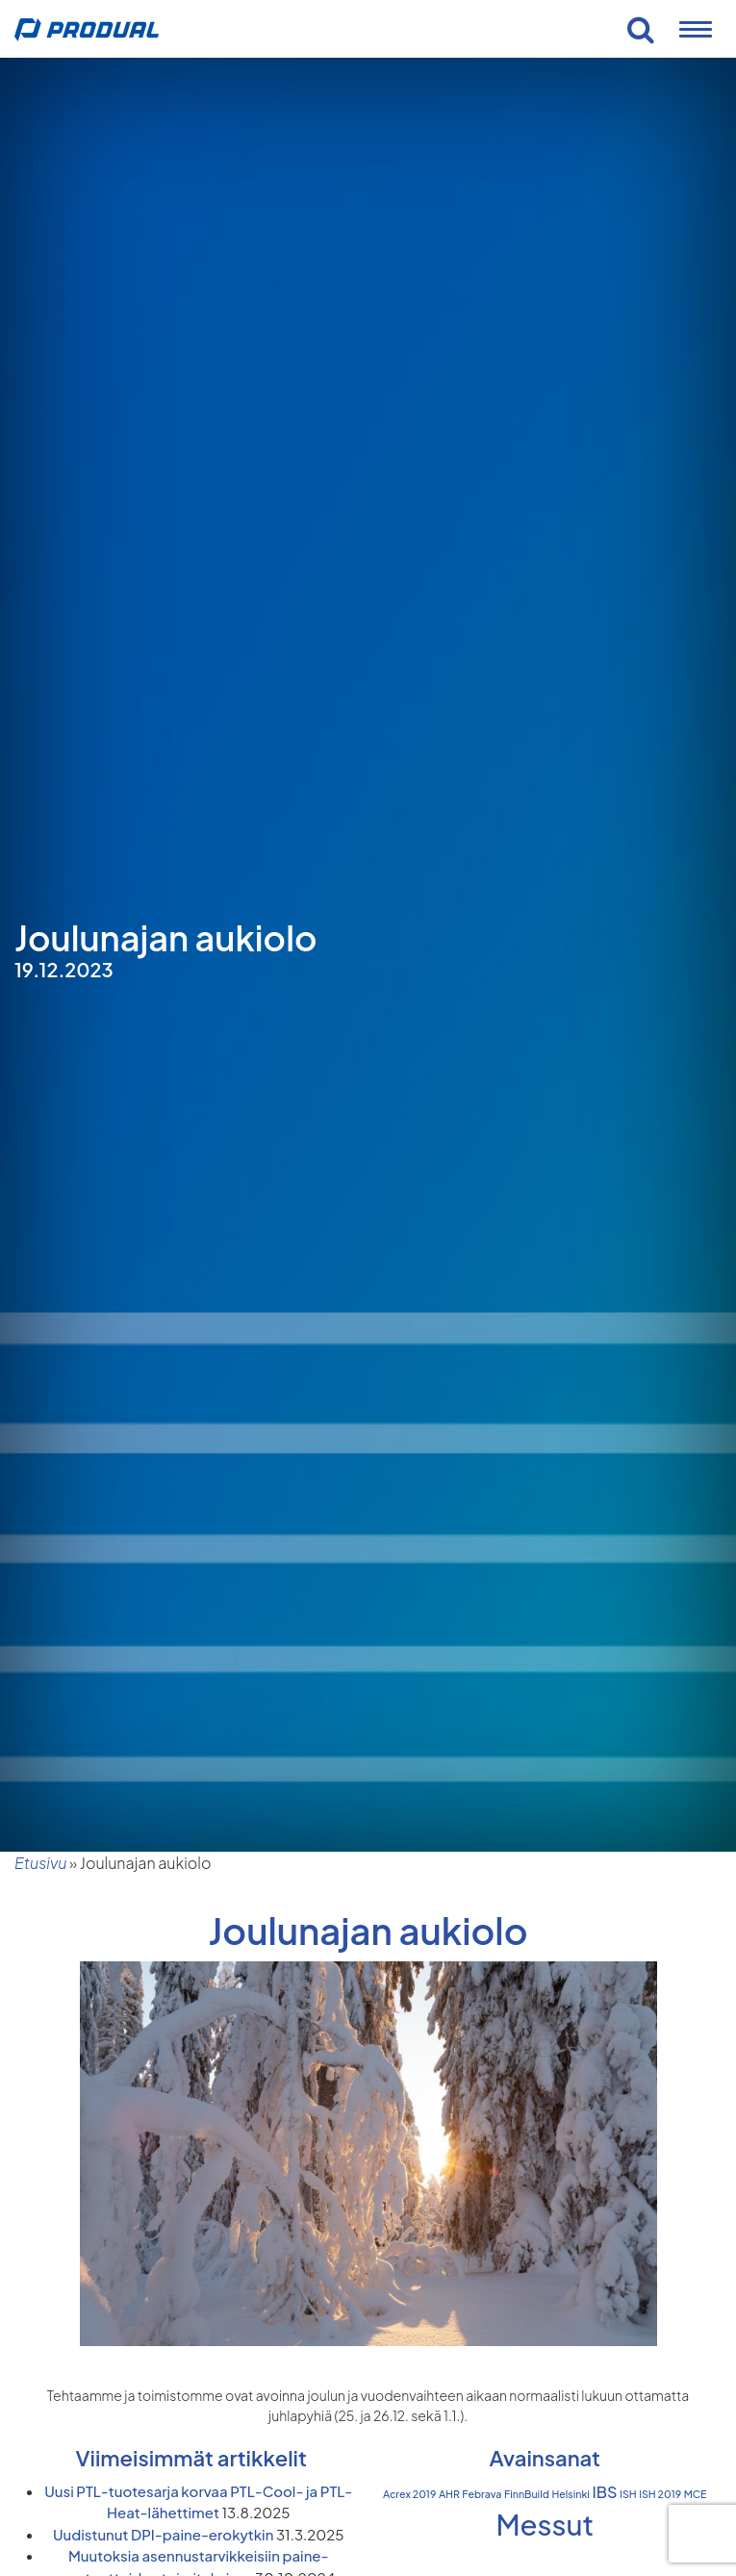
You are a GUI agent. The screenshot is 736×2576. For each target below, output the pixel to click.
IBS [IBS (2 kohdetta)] (604, 2492)
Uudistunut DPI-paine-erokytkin (163, 2534)
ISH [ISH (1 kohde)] (628, 2494)
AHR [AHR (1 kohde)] (449, 2494)
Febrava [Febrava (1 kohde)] (481, 2494)
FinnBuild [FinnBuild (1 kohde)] (526, 2494)
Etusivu (40, 1863)
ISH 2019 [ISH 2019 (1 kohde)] (660, 2494)
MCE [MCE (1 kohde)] (695, 2494)
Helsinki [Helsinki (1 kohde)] (570, 2494)
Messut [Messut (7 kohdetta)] (544, 2524)
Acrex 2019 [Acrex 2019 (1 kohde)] (409, 2494)
